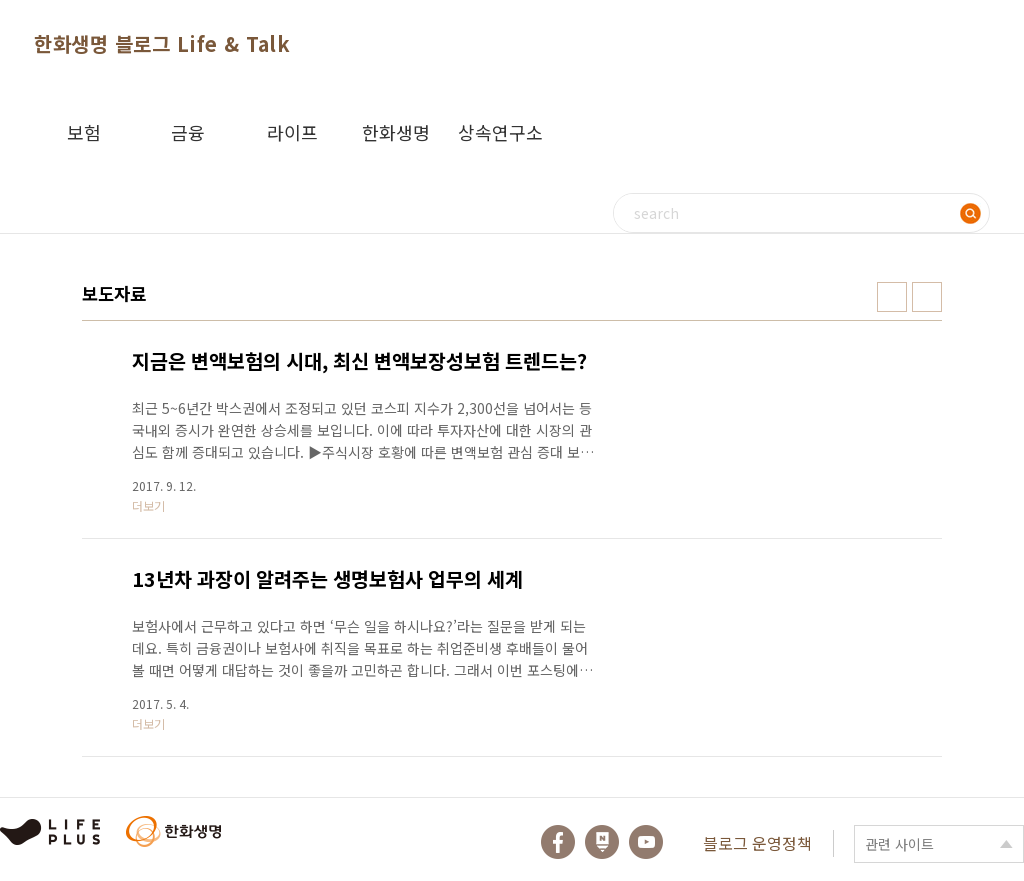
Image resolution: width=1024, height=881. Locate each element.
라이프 (292, 132)
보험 (84, 132)
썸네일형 (892, 297)
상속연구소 (500, 132)
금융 (188, 132)
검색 (970, 213)
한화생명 (396, 132)
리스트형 (927, 297)
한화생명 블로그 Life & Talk (162, 43)
